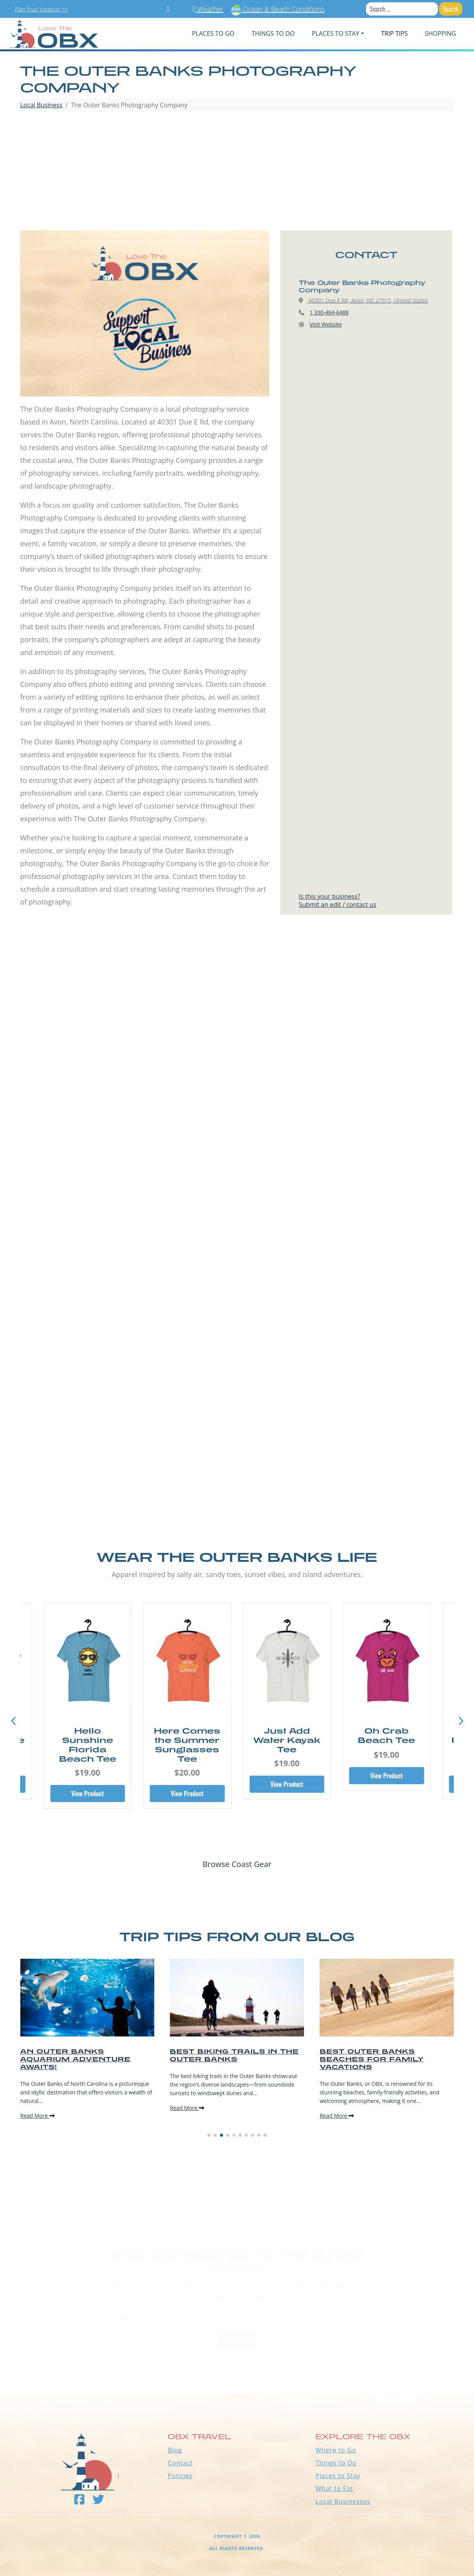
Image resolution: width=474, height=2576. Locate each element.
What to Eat (334, 2488)
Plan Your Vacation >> (41, 9)
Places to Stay (338, 2475)
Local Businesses (342, 2501)
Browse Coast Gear (236, 1864)
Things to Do (336, 2463)
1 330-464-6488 (329, 312)
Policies (180, 2475)
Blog (175, 2450)
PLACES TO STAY (335, 33)
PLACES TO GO (213, 33)
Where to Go (335, 2450)
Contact (180, 2463)
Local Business (41, 105)
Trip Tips (394, 33)
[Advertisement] (237, 172)
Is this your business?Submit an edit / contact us (337, 900)
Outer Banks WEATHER (237, 2364)
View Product (87, 1793)
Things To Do (273, 33)
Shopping (440, 33)
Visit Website (326, 324)
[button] (460, 1721)
